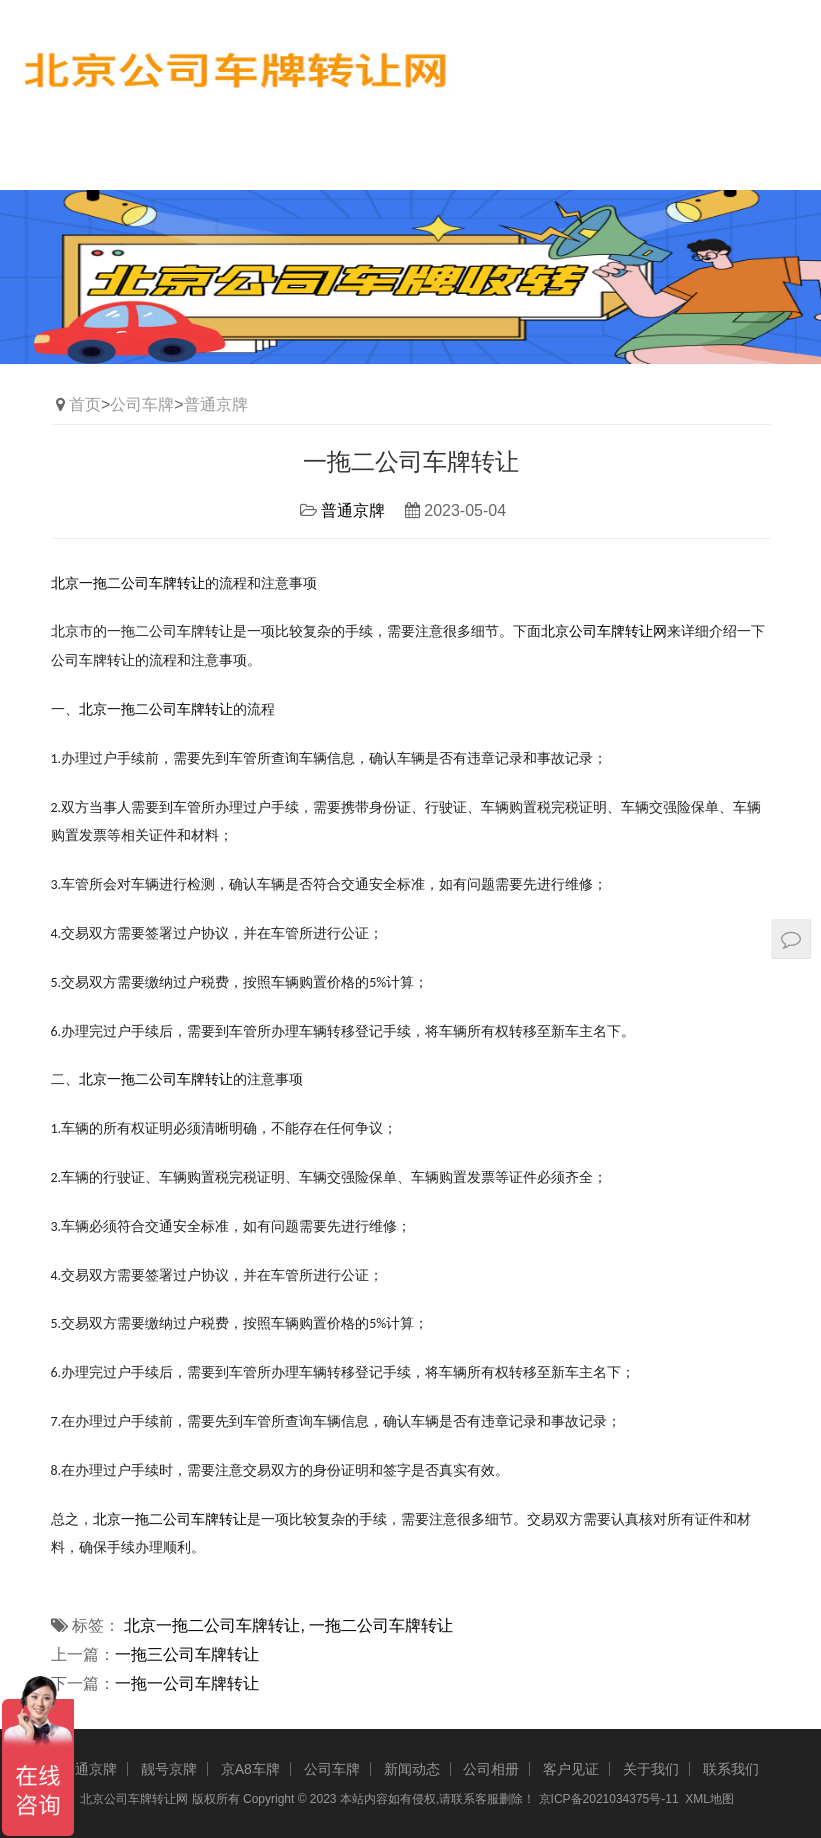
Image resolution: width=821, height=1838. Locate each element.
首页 (85, 404)
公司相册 (491, 1769)
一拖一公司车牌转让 (187, 1683)
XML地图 (709, 1799)
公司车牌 (142, 404)
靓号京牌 (169, 1769)
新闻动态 (412, 1769)
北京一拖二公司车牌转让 (170, 1519)
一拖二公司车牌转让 (381, 1625)
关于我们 (651, 1769)
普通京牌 (216, 404)
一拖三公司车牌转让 (187, 1654)
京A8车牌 (250, 1769)
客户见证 (571, 1769)
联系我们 (731, 1769)
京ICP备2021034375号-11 (609, 1799)
